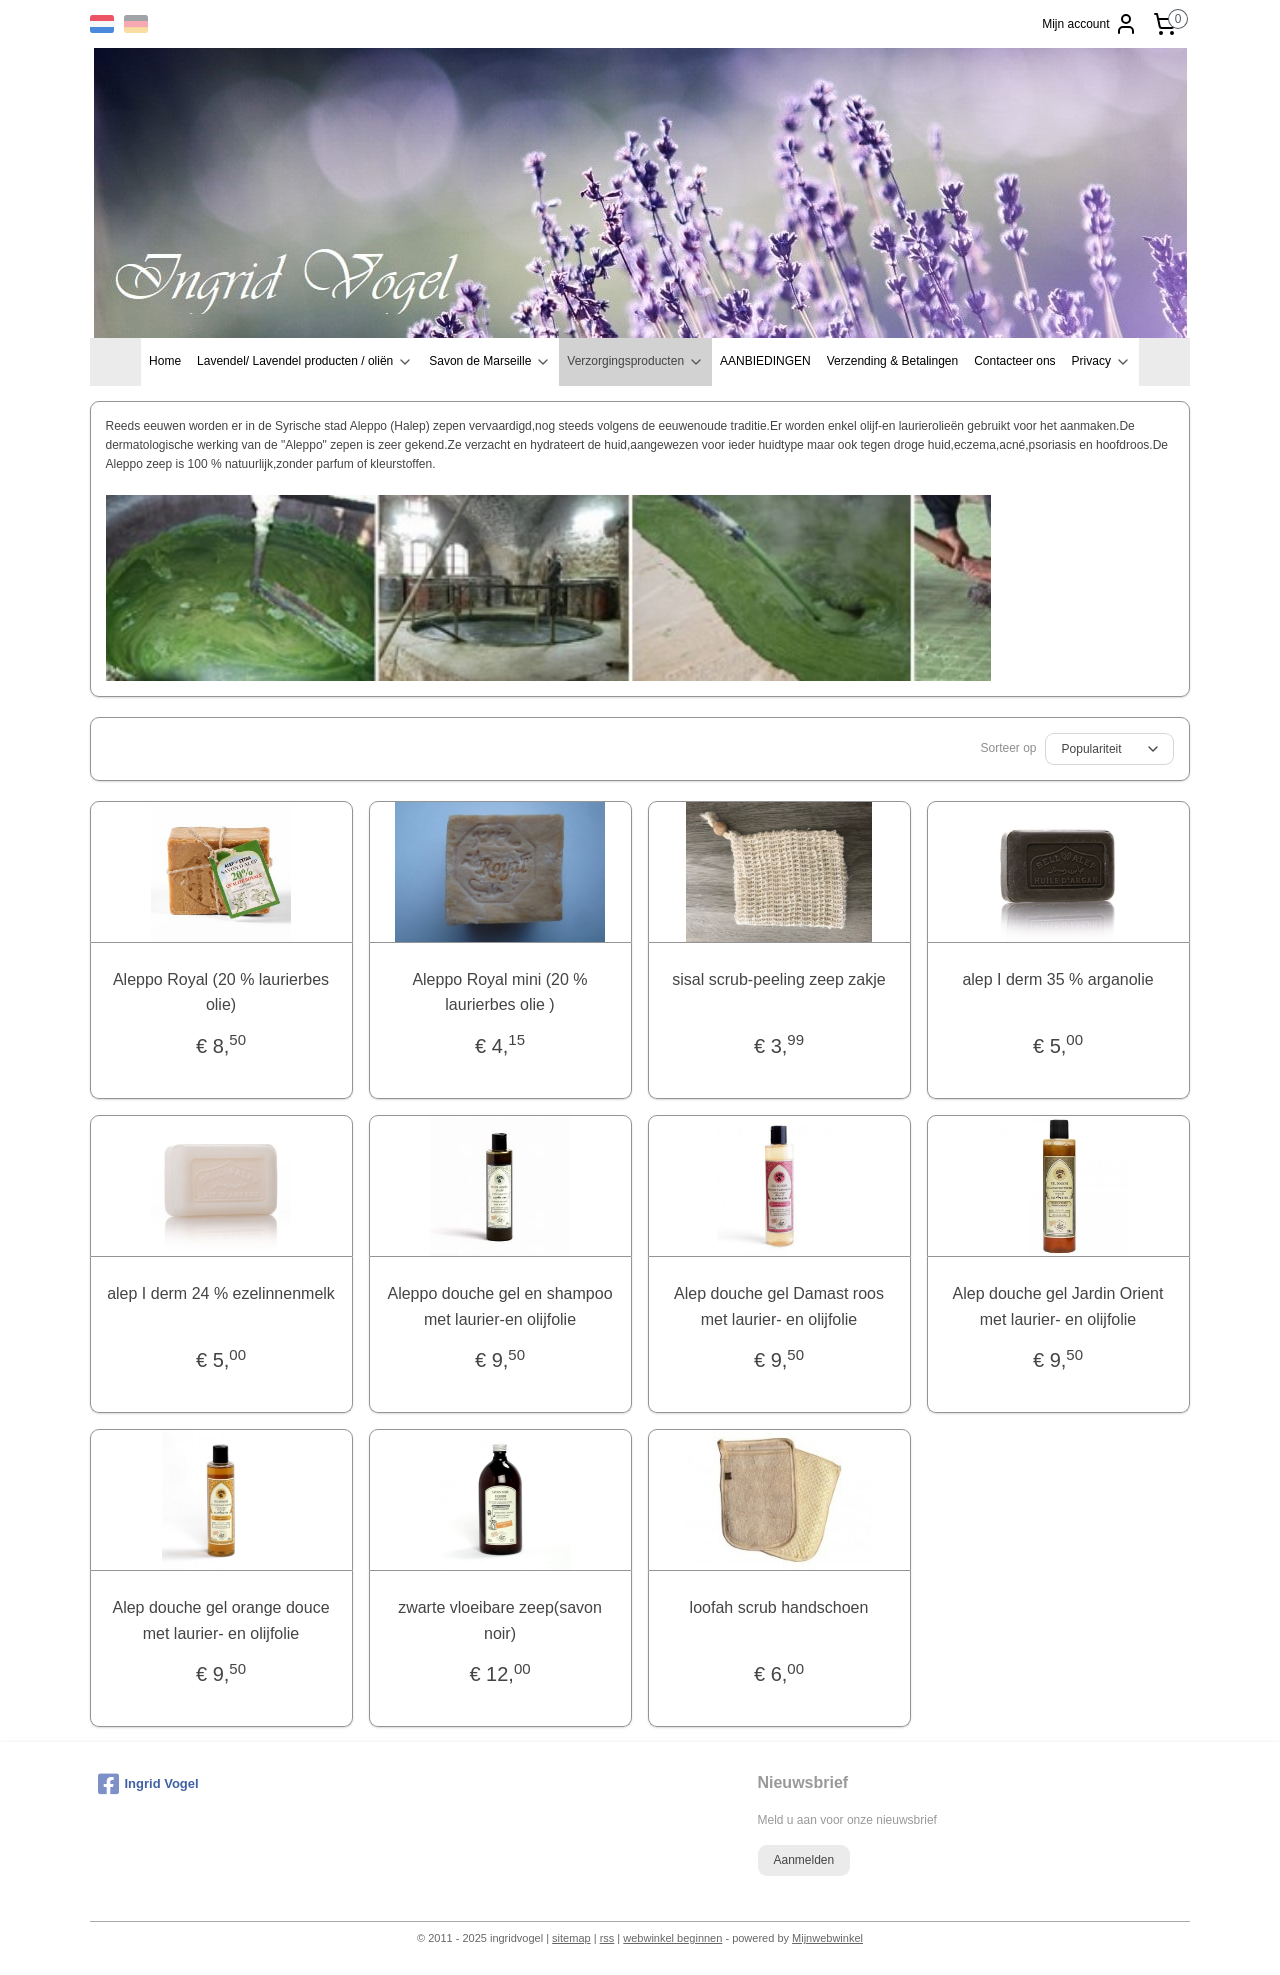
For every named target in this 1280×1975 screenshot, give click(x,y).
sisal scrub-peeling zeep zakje (779, 979)
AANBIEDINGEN (765, 361)
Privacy (1101, 362)
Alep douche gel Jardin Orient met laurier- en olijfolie (1058, 1306)
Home (165, 361)
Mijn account (1089, 24)
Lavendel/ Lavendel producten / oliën (305, 362)
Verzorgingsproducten (635, 362)
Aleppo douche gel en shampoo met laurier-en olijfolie (500, 1306)
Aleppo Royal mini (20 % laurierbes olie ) (500, 992)
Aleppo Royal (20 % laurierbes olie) (221, 992)
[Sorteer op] (1109, 749)
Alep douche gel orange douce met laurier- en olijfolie (221, 1620)
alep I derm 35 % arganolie (1058, 979)
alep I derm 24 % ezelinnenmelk (222, 1293)
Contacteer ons (1014, 361)
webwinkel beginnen (672, 1938)
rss (607, 1938)
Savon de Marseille (490, 362)
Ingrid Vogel (148, 1784)
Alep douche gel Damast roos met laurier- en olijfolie (780, 1306)
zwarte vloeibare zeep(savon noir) (501, 1620)
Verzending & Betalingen (892, 361)
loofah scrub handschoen (779, 1607)
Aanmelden (803, 1860)
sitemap (571, 1938)
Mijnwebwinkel (827, 1938)
